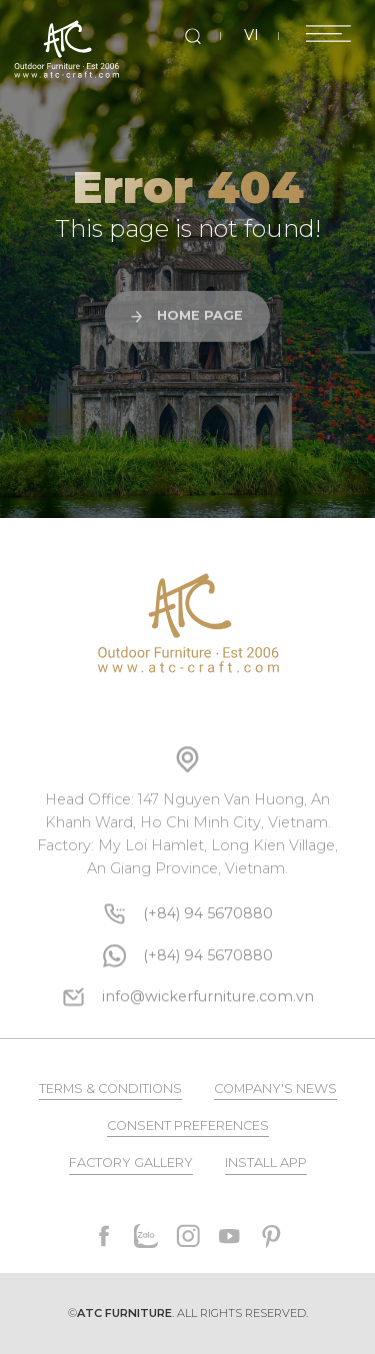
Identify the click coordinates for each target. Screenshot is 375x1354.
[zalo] (146, 1236)
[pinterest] (271, 1236)
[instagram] (188, 1236)
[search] (193, 36)
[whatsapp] (208, 989)
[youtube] (229, 1236)
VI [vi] (251, 35)
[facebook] (105, 1236)
